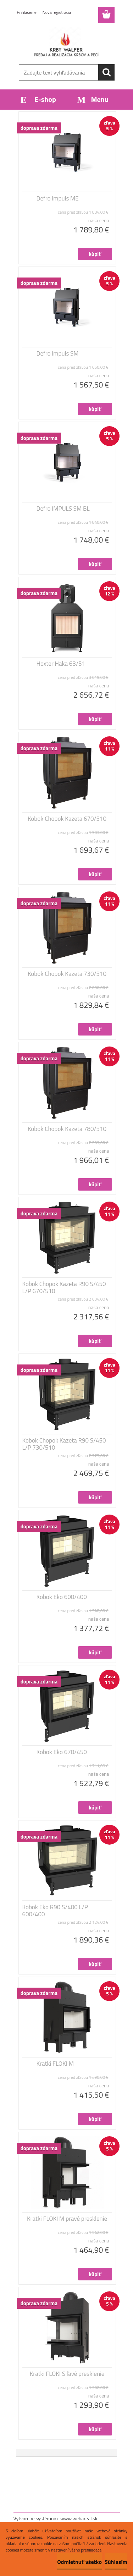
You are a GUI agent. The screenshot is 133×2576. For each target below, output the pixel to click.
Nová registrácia (57, 12)
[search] (106, 72)
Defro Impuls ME (58, 198)
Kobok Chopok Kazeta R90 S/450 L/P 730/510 (64, 1444)
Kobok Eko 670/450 (62, 1752)
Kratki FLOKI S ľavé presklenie (67, 2373)
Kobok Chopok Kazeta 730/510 (67, 973)
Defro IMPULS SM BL (63, 508)
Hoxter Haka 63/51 (61, 663)
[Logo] (66, 41)
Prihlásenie (27, 12)
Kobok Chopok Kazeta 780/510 (67, 1128)
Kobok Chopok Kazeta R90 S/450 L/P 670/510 (64, 1287)
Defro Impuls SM (58, 353)
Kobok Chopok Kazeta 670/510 (67, 818)
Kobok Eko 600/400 (62, 1596)
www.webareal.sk (79, 2518)
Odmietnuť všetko (79, 2562)
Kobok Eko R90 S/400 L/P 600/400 (55, 1911)
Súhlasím (116, 2562)
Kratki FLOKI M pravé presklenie (67, 2218)
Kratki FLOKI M (55, 2063)
